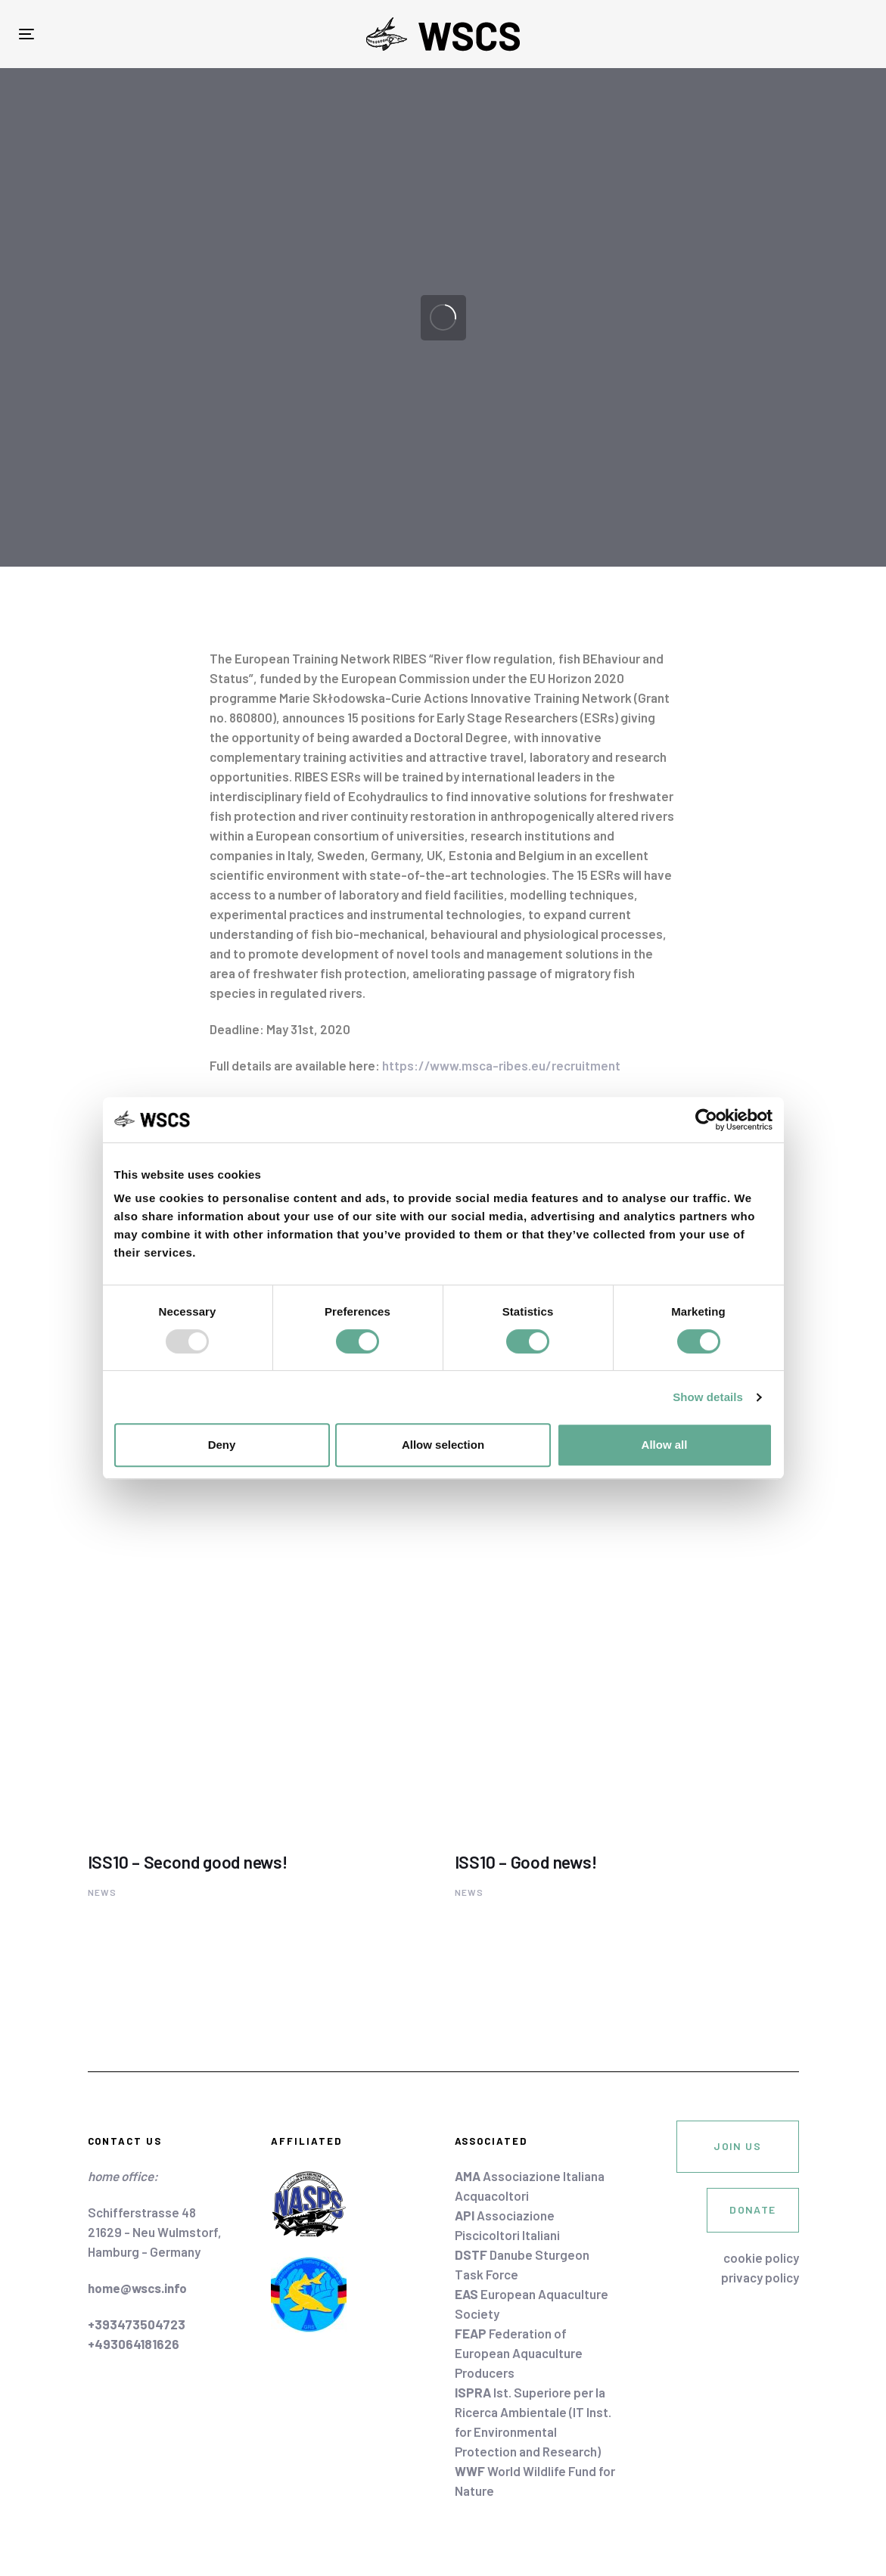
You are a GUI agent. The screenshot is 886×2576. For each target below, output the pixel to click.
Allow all (665, 1444)
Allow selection (443, 1444)
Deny (222, 1444)
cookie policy (761, 2257)
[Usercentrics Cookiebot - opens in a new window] (706, 1119)
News (102, 1892)
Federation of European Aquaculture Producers (519, 2353)
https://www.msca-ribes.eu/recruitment (501, 1065)
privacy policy (760, 2277)
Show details (708, 1397)
